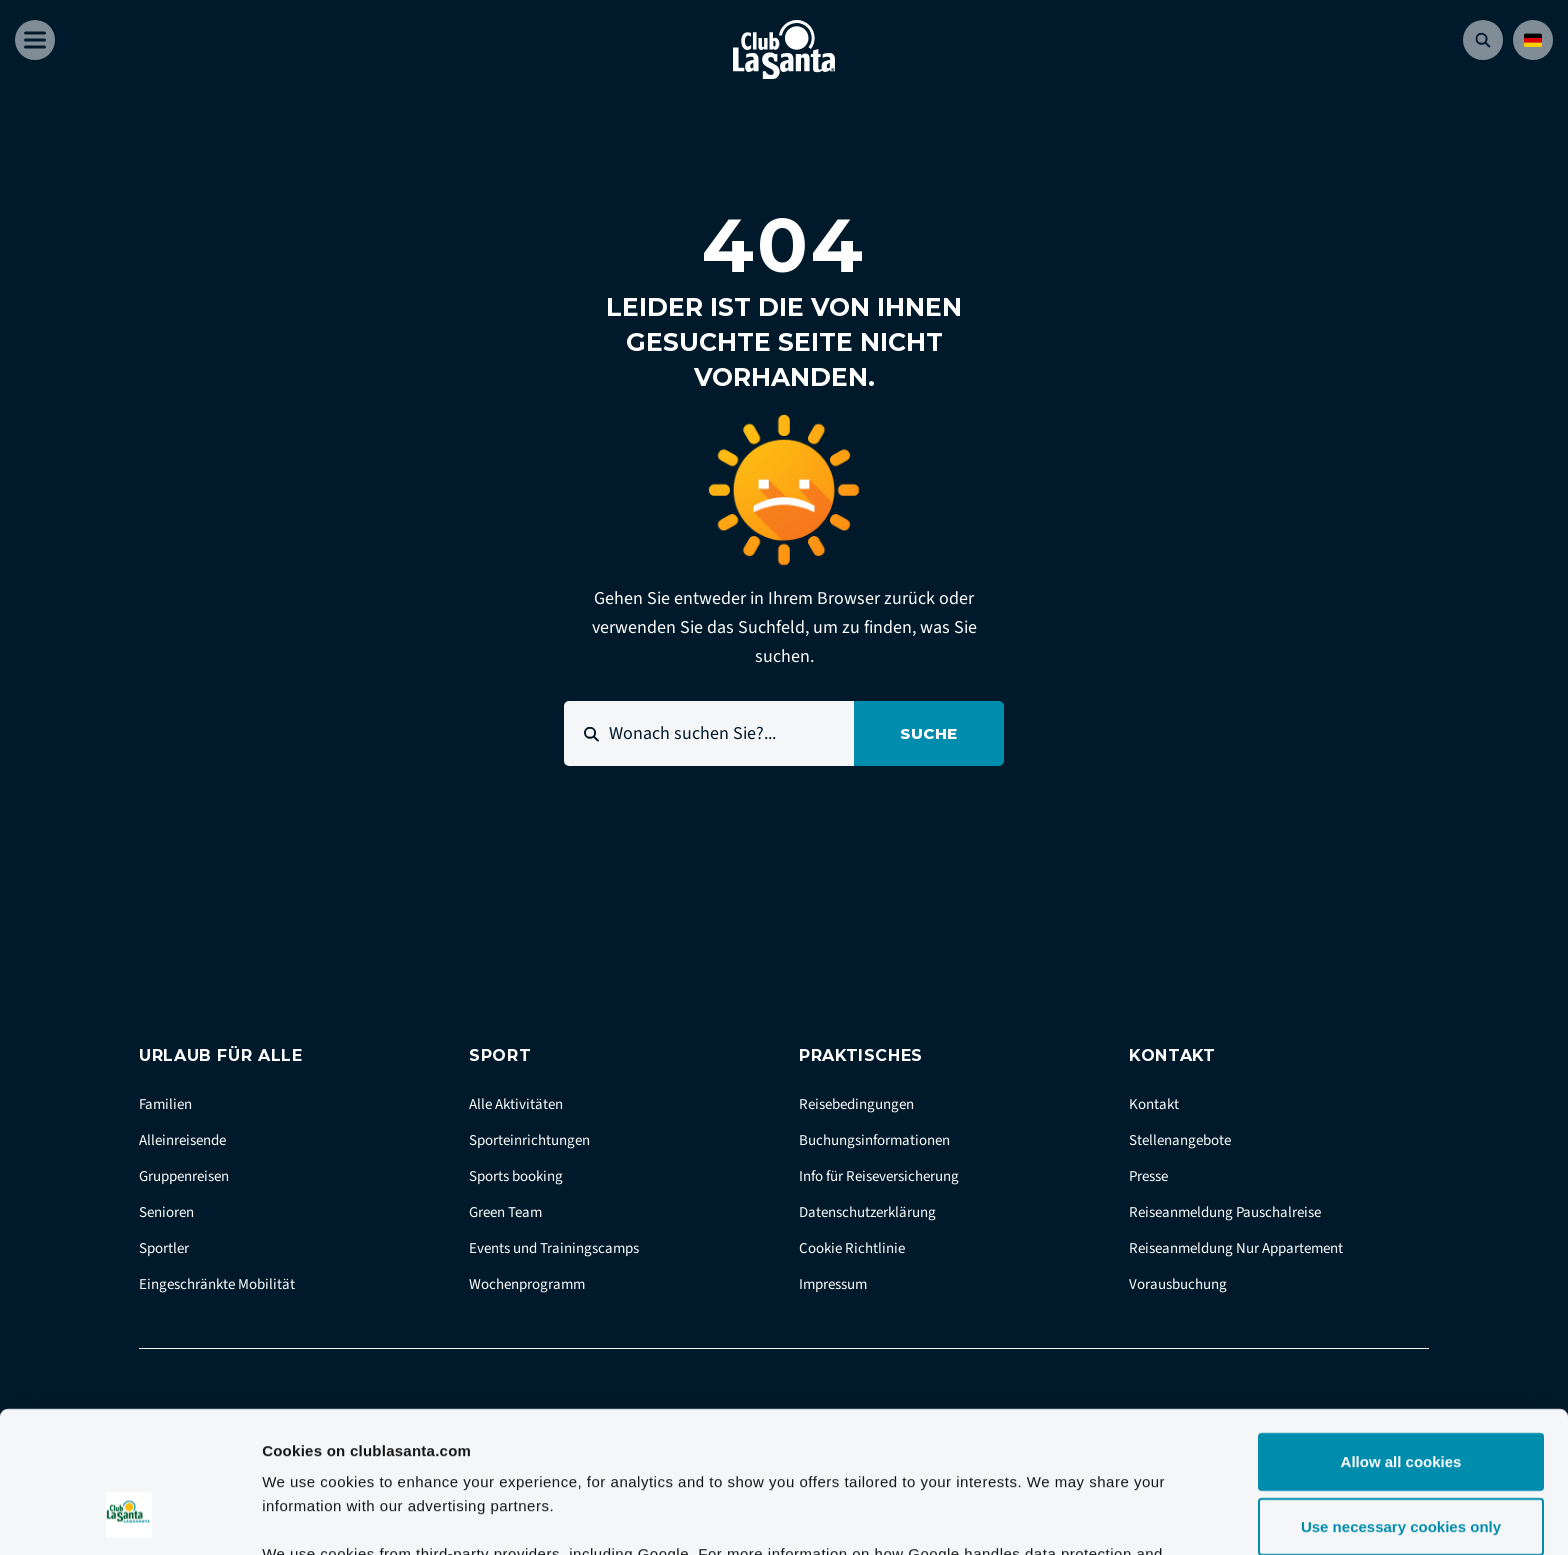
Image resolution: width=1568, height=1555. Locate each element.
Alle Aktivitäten (516, 1104)
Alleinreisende (182, 1140)
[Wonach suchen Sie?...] (709, 733)
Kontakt (1154, 1104)
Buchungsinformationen (874, 1140)
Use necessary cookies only (1401, 1400)
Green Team (505, 1212)
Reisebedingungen (856, 1104)
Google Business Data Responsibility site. (598, 1450)
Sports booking (516, 1176)
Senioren (166, 1212)
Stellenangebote (1180, 1140)
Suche (929, 733)
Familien (165, 1104)
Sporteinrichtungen (529, 1140)
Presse (1148, 1176)
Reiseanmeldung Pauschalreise (1225, 1212)
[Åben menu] (35, 40)
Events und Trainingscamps (554, 1248)
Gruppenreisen (184, 1176)
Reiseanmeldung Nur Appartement (1236, 1248)
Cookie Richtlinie (852, 1248)
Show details (1049, 1515)
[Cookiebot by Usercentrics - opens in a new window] (129, 1516)
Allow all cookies (1401, 1334)
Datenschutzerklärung (867, 1212)
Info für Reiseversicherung (879, 1176)
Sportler (164, 1248)
